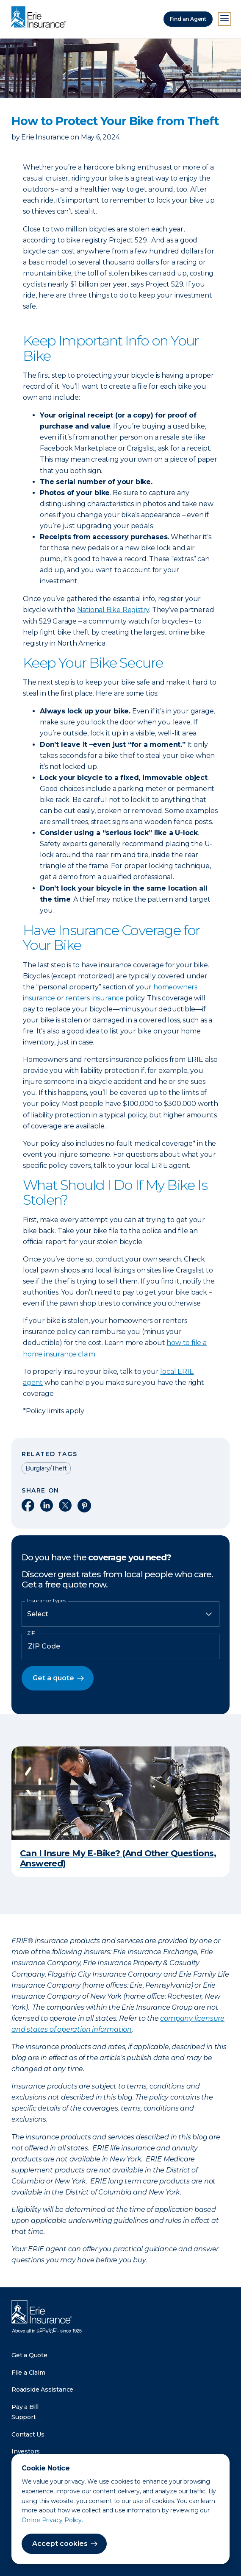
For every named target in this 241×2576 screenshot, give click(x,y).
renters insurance (94, 998)
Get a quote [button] (53, 1678)
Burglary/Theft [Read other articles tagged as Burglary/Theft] (46, 1468)
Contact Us (27, 2434)
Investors (25, 2451)
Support (23, 2417)
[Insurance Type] (120, 1614)
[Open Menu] (224, 19)
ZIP (31, 1632)
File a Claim (28, 2372)
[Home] (40, 17)
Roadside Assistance (42, 2389)
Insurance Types (46, 1600)
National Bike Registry (113, 610)
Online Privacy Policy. (52, 2520)
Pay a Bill (25, 2407)
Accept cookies (60, 2544)
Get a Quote (29, 2355)
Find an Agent (188, 19)
